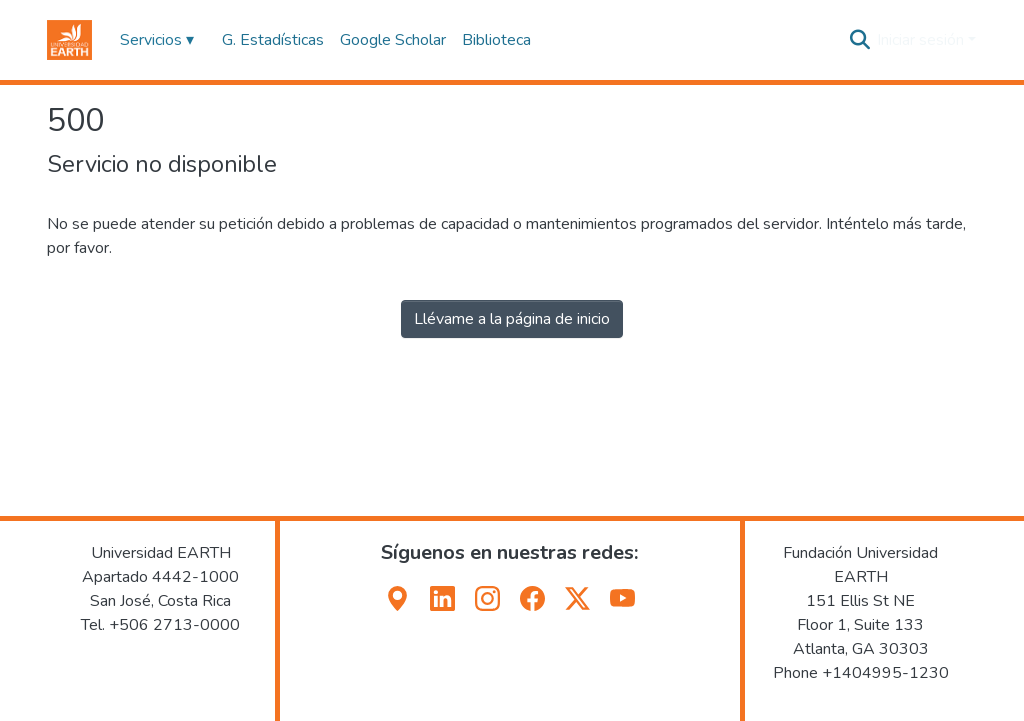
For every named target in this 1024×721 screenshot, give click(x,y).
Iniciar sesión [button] (922, 40)
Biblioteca (496, 40)
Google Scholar (393, 40)
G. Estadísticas (273, 40)
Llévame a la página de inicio (512, 319)
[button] (69, 40)
